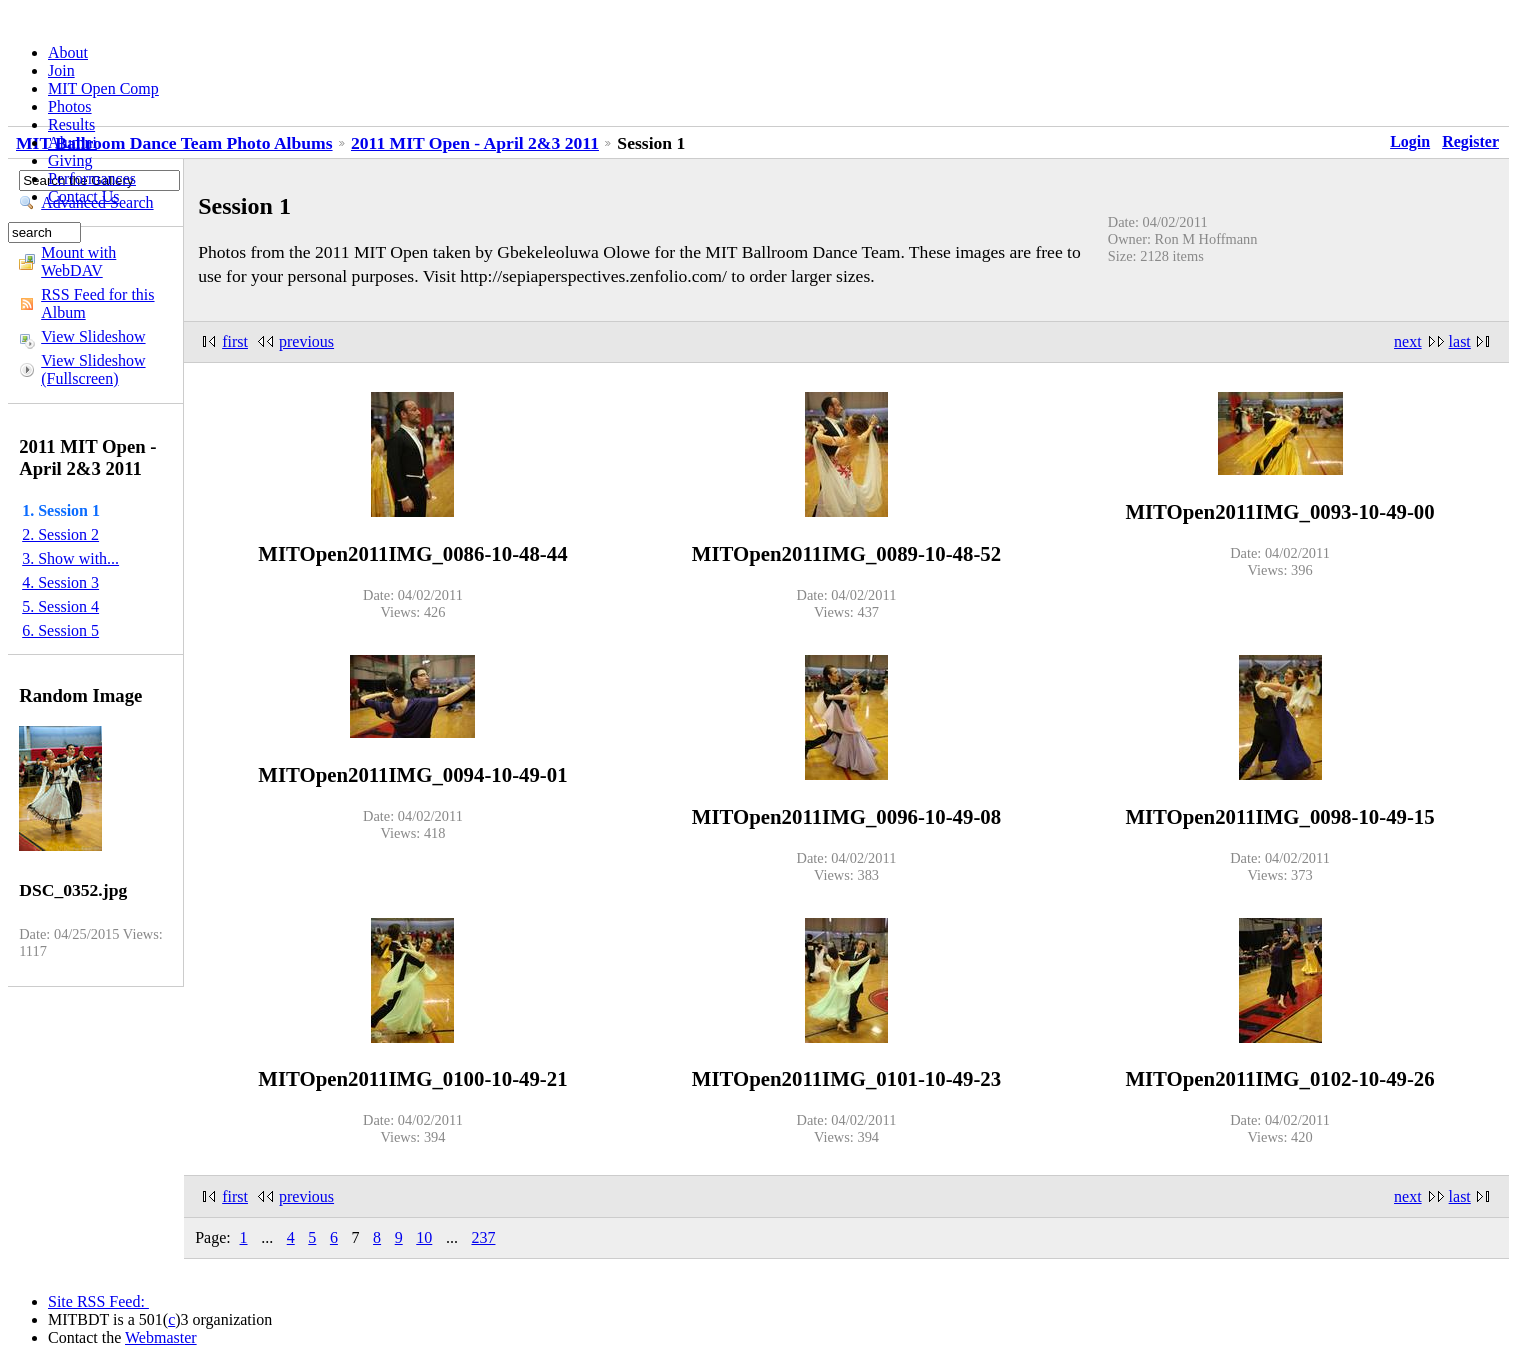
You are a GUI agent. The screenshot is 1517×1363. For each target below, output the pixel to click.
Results (71, 124)
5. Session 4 (60, 606)
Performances (92, 178)
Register (1470, 141)
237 (483, 1237)
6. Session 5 (60, 630)
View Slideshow (93, 336)
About (68, 52)
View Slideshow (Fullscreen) (93, 369)
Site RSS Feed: (98, 1301)
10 (424, 1237)
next (1408, 341)
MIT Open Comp (103, 88)
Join (61, 70)
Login (1410, 141)
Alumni (72, 142)
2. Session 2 (60, 534)
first (235, 341)
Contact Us (84, 196)
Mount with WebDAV (78, 261)
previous (306, 341)
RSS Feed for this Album (97, 303)
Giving (70, 160)
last (1460, 341)
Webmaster (161, 1337)
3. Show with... (70, 558)
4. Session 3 (60, 582)
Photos (70, 106)
